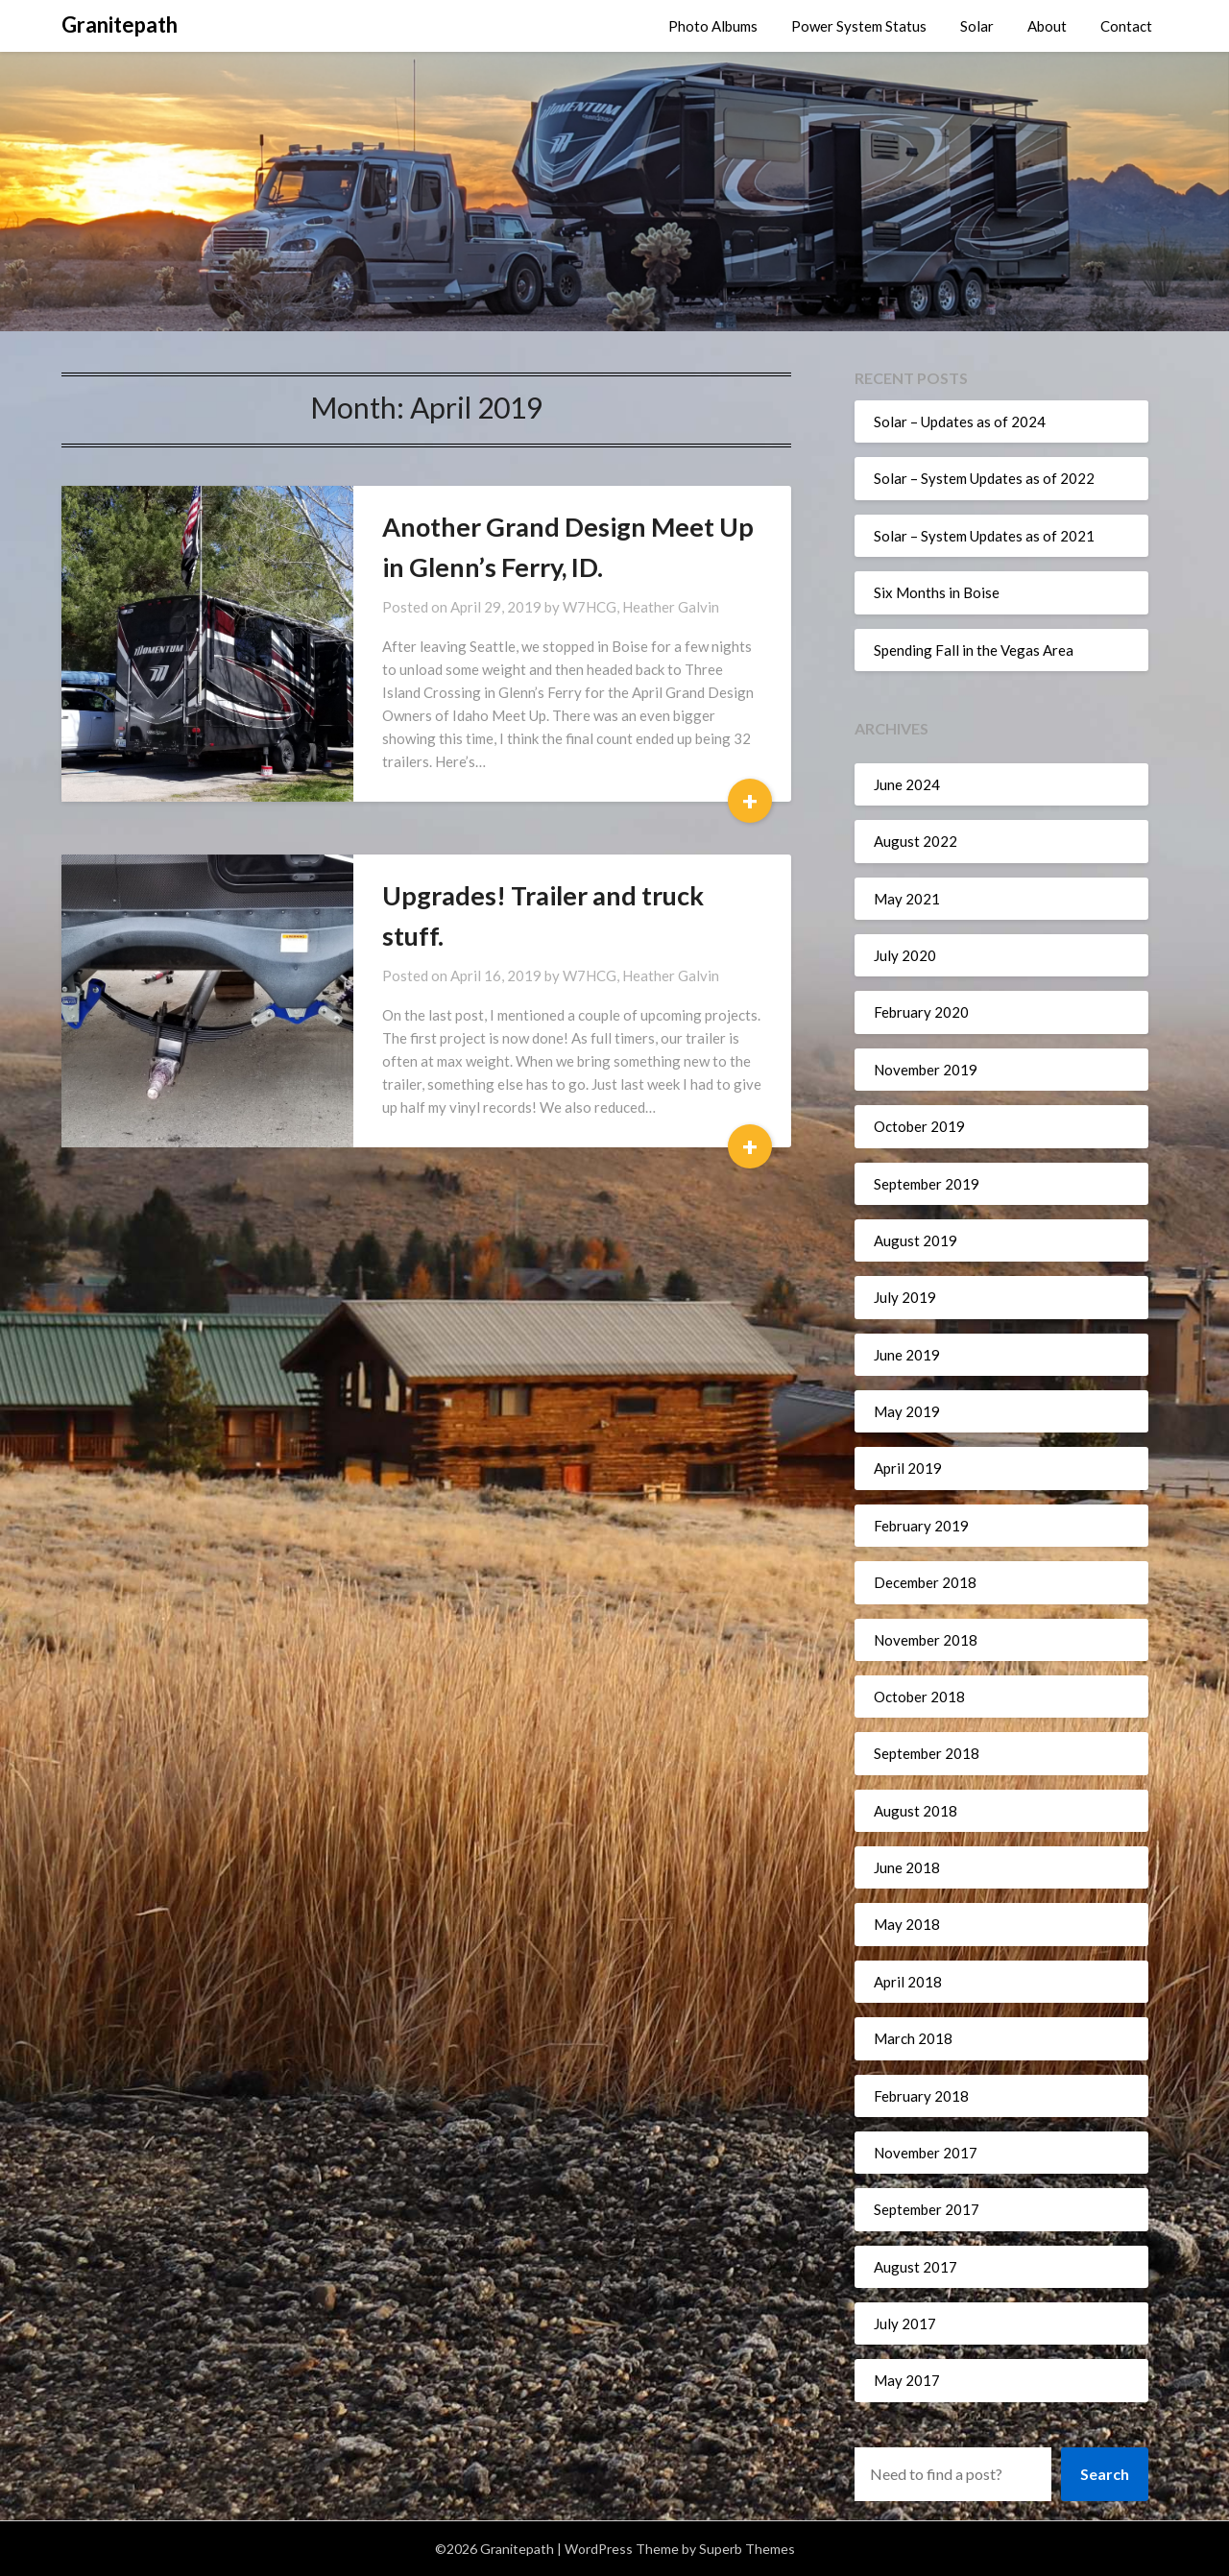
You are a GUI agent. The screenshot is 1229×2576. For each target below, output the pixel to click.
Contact (1126, 26)
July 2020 (905, 955)
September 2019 (926, 1183)
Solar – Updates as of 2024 (960, 421)
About (1047, 26)
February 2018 (921, 2096)
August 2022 (915, 841)
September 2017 (926, 2209)
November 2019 (925, 1069)
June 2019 (907, 1354)
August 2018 (915, 1810)
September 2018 (926, 1753)
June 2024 (907, 784)
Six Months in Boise (937, 592)
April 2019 (908, 1468)
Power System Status (859, 26)
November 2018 (925, 1640)
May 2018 (907, 1924)
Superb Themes (747, 2548)
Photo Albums (713, 26)
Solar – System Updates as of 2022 (984, 478)
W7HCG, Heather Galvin (641, 606)
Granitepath (119, 24)
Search (1104, 2474)
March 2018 (913, 2038)
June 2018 (907, 1867)
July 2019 (905, 1297)
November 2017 (925, 2152)
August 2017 (915, 2266)
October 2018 (919, 1696)
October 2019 (919, 1126)
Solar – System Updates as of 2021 (984, 535)
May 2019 (907, 1411)
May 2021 (907, 898)
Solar (977, 26)
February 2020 (921, 1012)
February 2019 (921, 1525)
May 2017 (907, 2380)
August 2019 (915, 1240)
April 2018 (908, 1981)
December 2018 (925, 1582)
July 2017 (905, 2323)
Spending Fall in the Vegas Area (973, 650)
